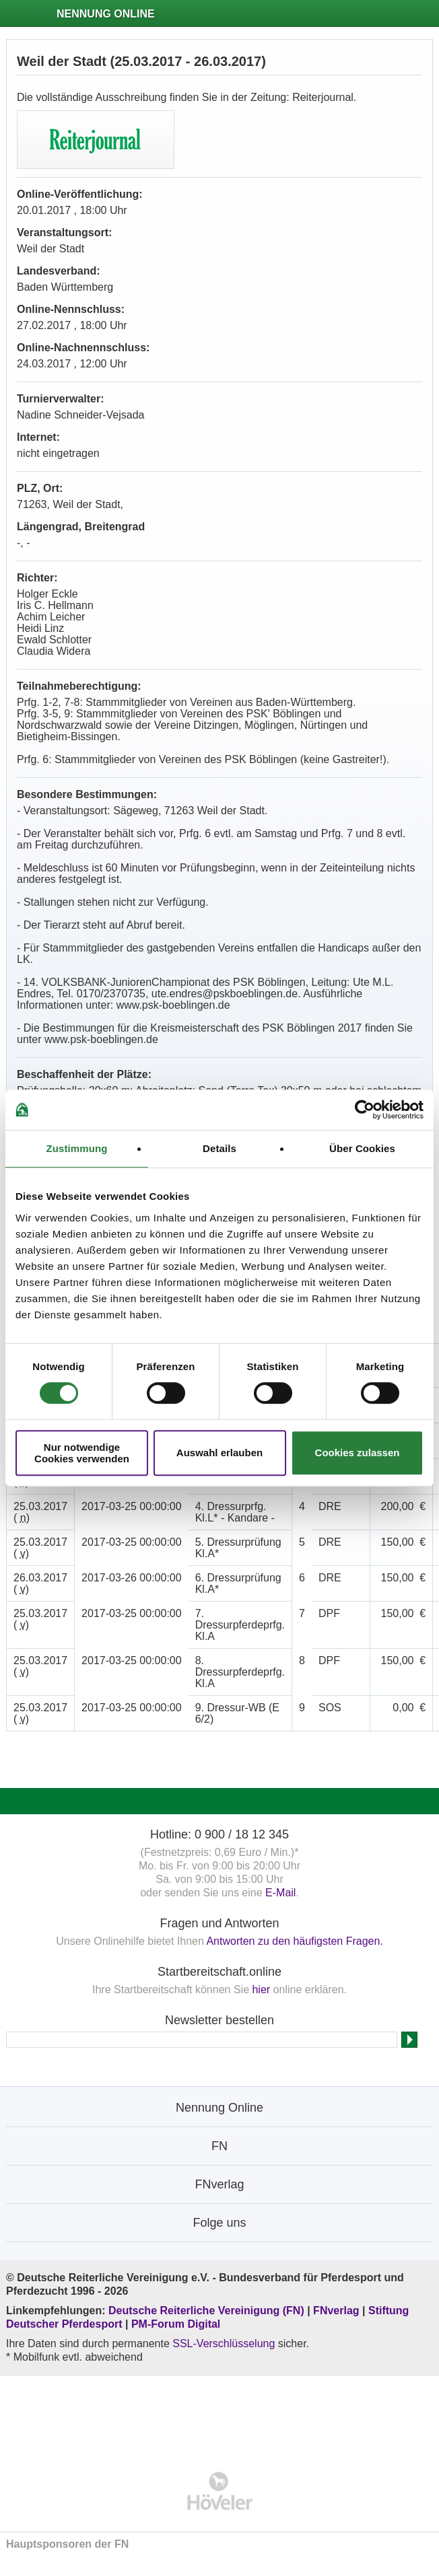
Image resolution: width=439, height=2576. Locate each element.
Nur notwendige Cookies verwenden (81, 1452)
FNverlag (337, 2310)
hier (261, 1989)
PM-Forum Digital (175, 2324)
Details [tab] (219, 1148)
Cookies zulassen (357, 1452)
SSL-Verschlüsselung (223, 2343)
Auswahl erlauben (219, 1452)
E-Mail (280, 1892)
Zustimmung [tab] (77, 1148)
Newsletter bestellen (219, 2020)
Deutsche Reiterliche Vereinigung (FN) (206, 2310)
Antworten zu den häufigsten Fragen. (294, 1941)
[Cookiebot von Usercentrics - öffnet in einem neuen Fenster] (365, 1110)
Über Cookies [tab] (362, 1148)
